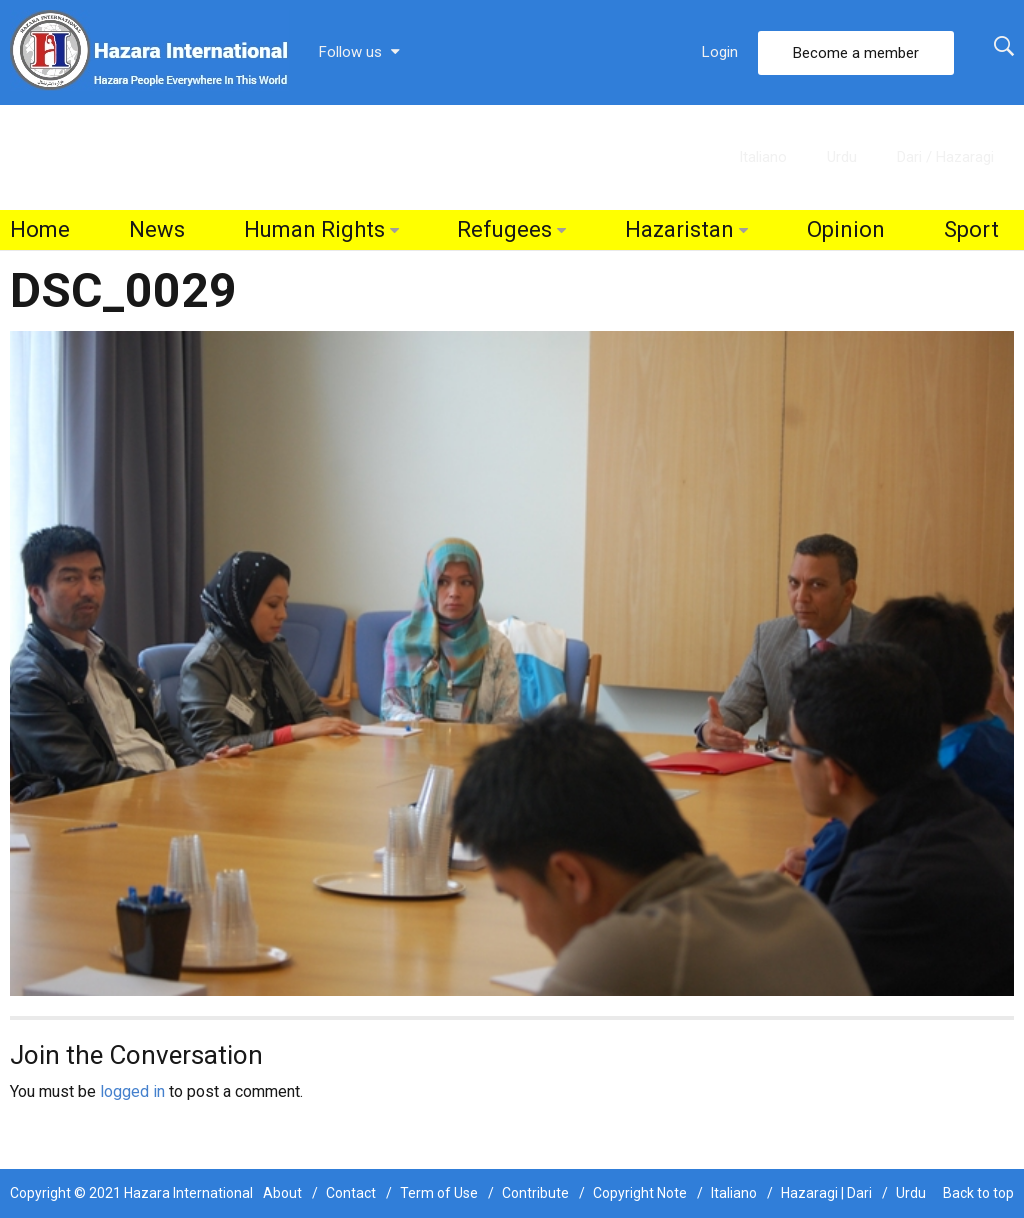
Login (720, 52)
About (282, 1193)
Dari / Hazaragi (945, 157)
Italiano (763, 157)
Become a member (856, 53)
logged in (132, 1091)
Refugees (504, 229)
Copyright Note (640, 1193)
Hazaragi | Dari (826, 1193)
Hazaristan (679, 229)
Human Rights (314, 229)
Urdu (842, 157)
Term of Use (439, 1193)
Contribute (535, 1193)
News (157, 229)
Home (40, 229)
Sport (971, 229)
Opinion (846, 229)
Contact (351, 1193)
